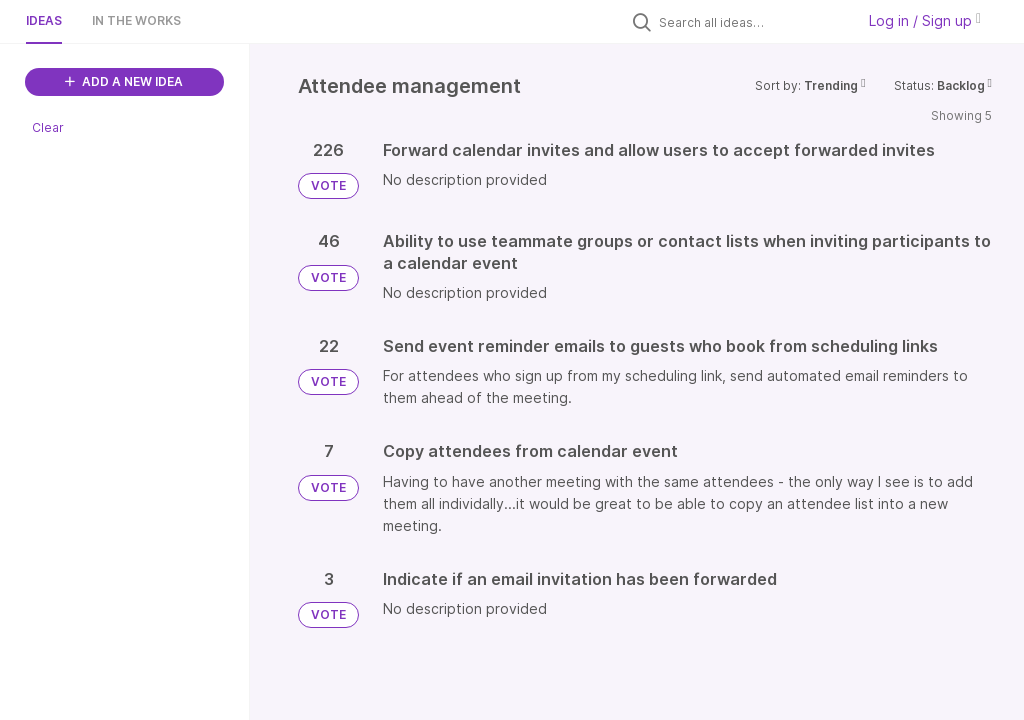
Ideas (44, 20)
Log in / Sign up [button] (925, 20)
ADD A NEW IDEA (124, 81)
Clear (48, 127)
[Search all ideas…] (752, 22)
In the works (136, 20)
